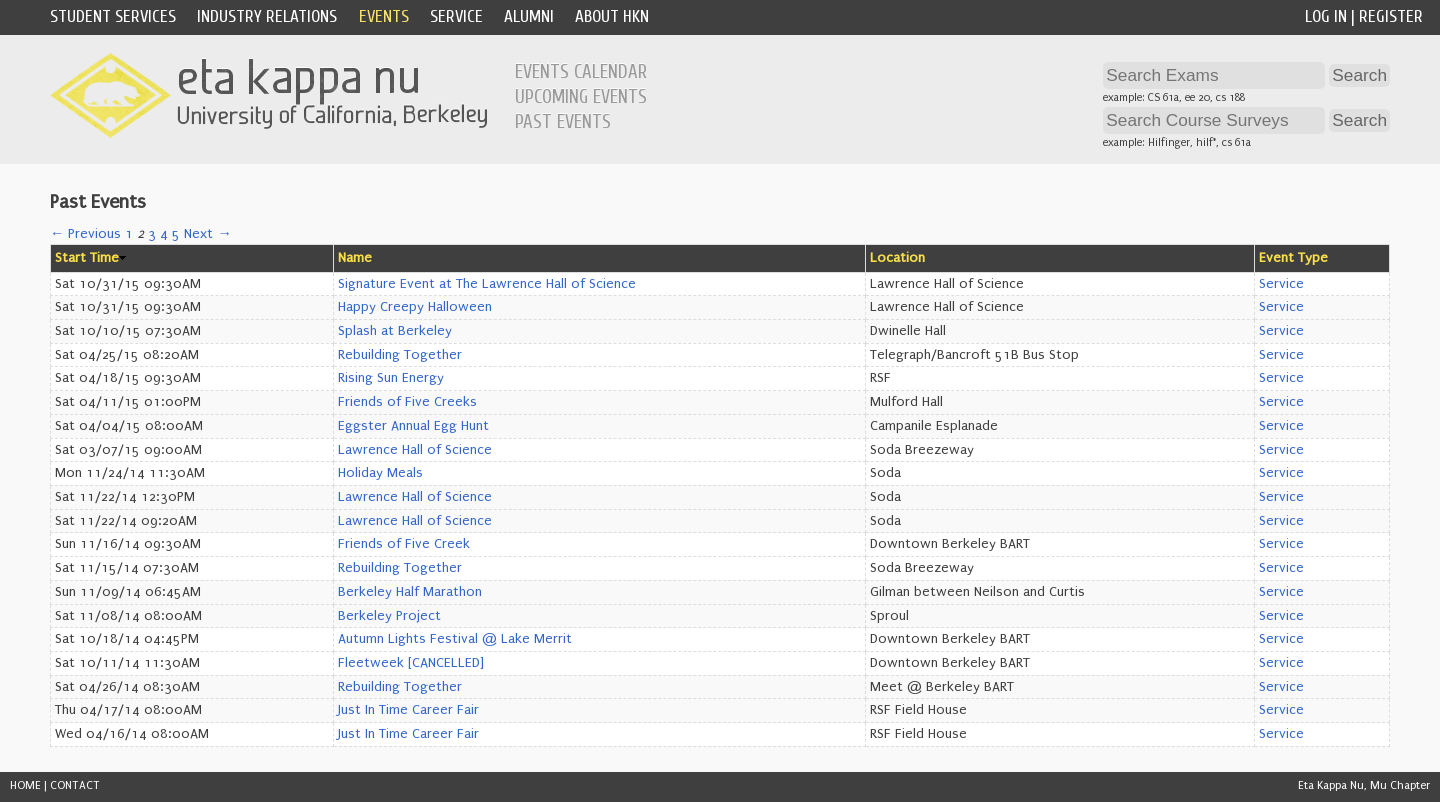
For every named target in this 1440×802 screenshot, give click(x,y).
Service (456, 16)
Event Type (1293, 258)
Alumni (529, 16)
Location (897, 258)
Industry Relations (267, 16)
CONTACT (75, 785)
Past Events (563, 122)
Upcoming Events (581, 97)
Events (384, 16)
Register (1391, 16)
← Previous (85, 234)
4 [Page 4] (164, 234)
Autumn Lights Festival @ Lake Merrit (455, 639)
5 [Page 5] (176, 234)
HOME (25, 785)
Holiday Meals (380, 473)
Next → (207, 234)
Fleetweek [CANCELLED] (411, 663)
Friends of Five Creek (404, 544)
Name (355, 258)
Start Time (87, 258)
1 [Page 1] (129, 234)
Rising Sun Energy (391, 378)
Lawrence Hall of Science (415, 450)
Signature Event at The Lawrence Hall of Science (487, 284)
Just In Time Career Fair (408, 710)
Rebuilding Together (400, 355)
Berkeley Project (389, 616)
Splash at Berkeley (395, 331)
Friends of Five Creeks (407, 402)
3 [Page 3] (152, 234)
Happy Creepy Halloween (415, 307)
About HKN (612, 16)
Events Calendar (581, 72)
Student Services (113, 16)
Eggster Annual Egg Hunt (413, 426)
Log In (1326, 16)
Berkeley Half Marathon (410, 592)
